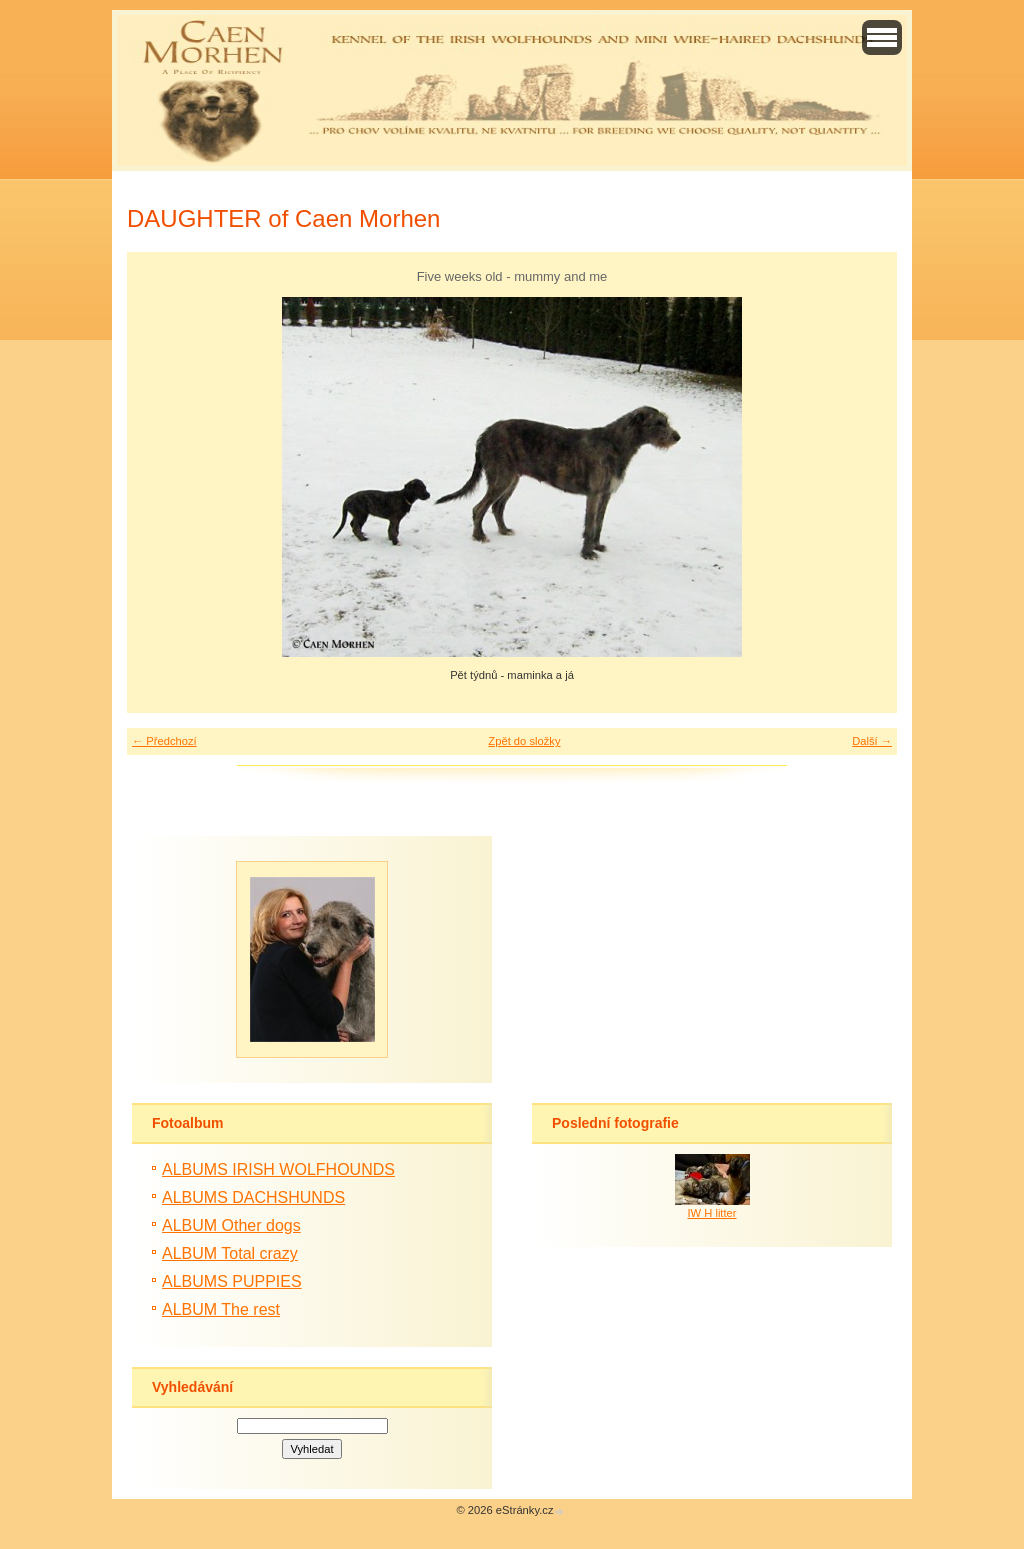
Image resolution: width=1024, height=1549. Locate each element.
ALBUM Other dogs (231, 1225)
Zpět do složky (524, 741)
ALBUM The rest (221, 1309)
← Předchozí (164, 741)
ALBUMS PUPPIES (232, 1281)
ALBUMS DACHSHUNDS (253, 1197)
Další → (872, 741)
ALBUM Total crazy (230, 1253)
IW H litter (711, 1213)
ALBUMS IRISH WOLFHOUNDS (278, 1169)
